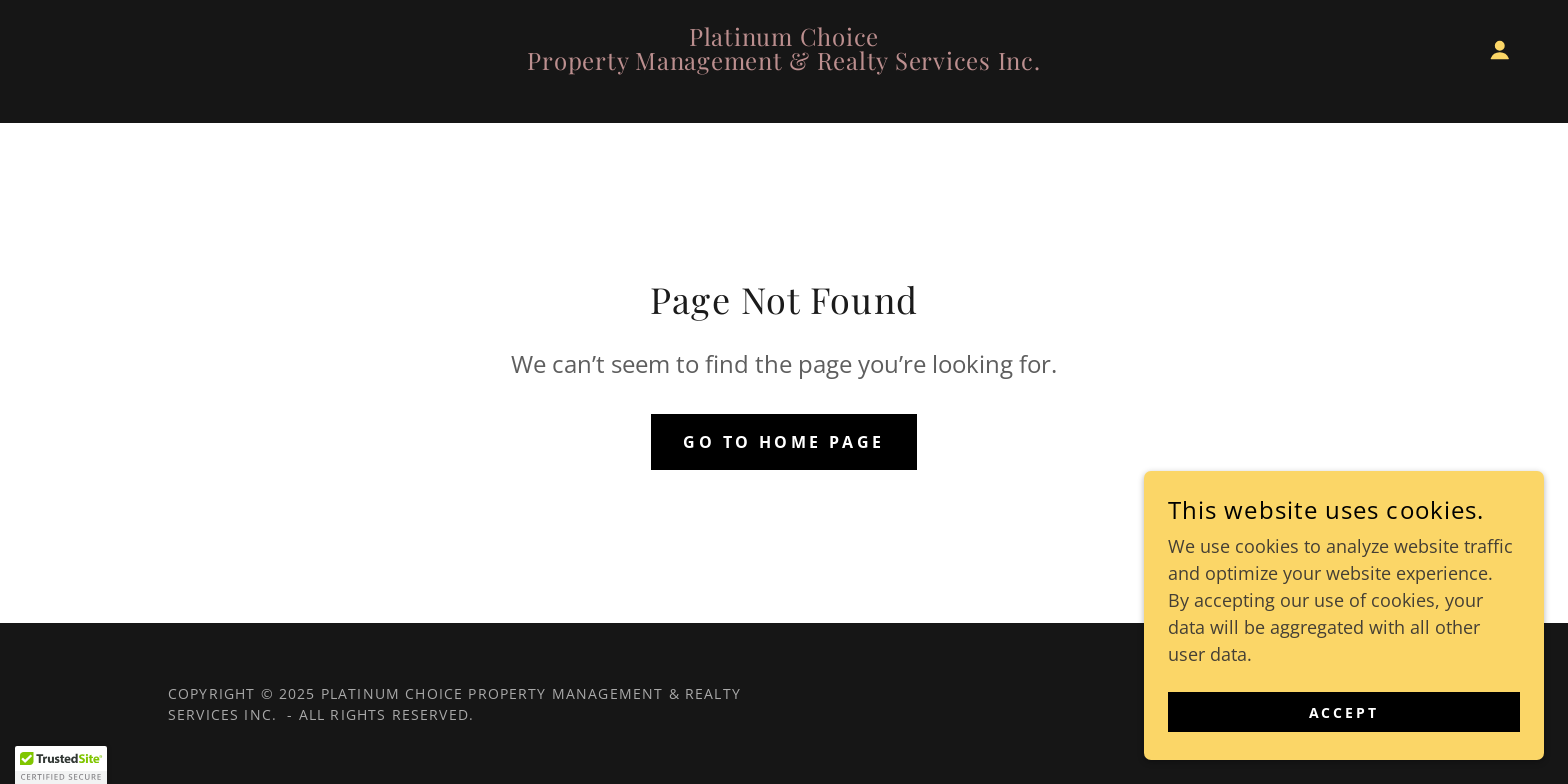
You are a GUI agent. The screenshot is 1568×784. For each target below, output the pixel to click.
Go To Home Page (783, 442)
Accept (1344, 712)
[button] (1500, 50)
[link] (783, 63)
